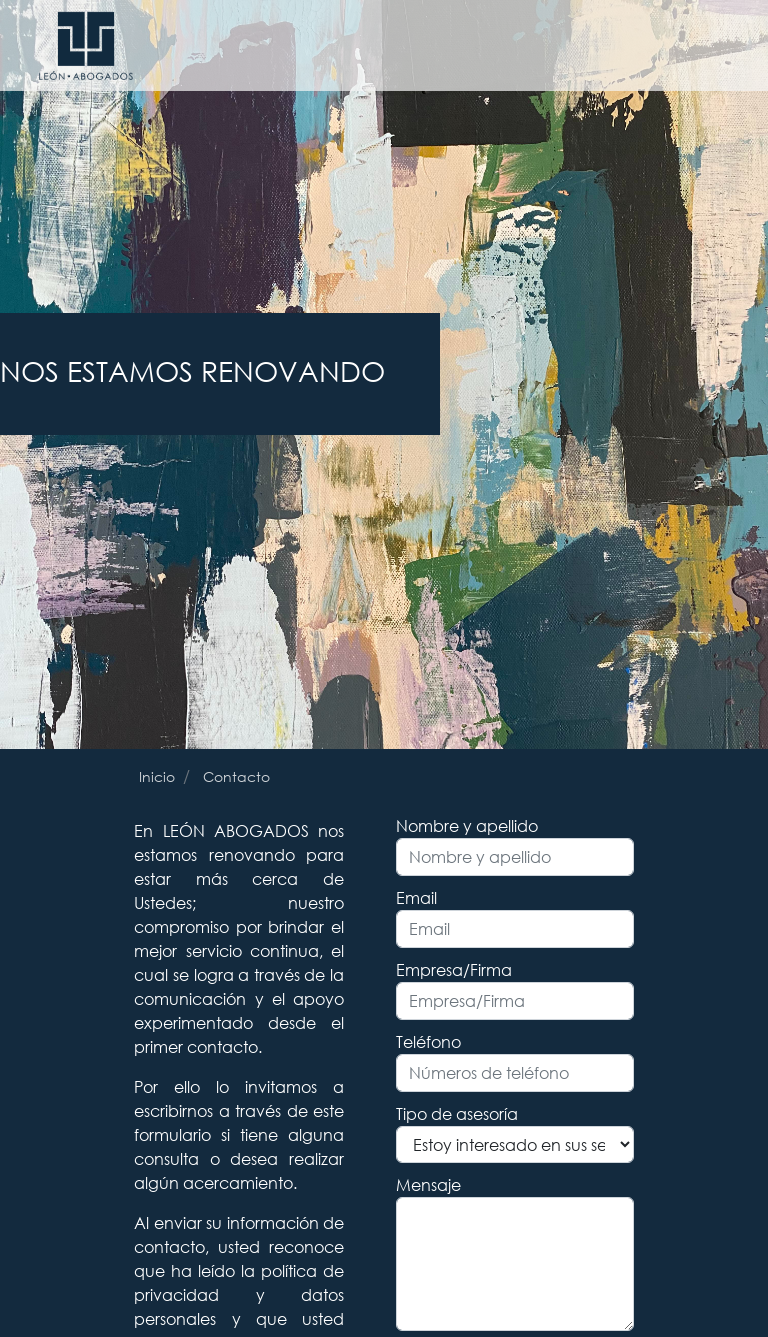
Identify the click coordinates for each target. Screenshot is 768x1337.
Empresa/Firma (454, 969)
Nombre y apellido (467, 825)
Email (416, 897)
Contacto (236, 776)
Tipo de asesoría (457, 1113)
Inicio (157, 776)
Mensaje (428, 1184)
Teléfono (428, 1041)
